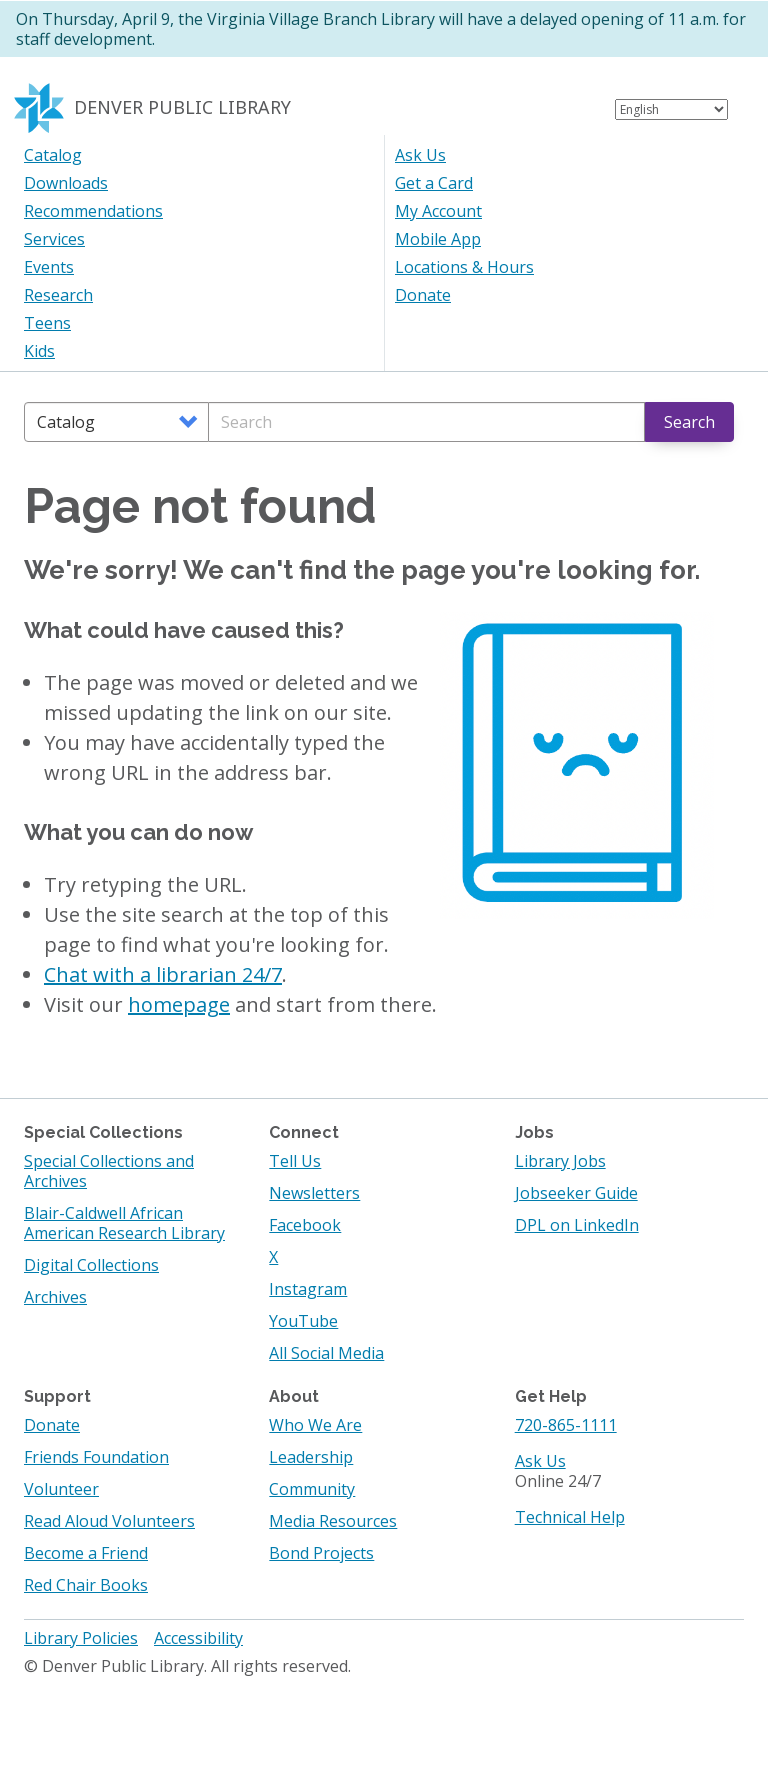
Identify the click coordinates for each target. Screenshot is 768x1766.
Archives (55, 1297)
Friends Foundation (96, 1457)
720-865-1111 (566, 1425)
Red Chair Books (86, 1585)
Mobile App (438, 239)
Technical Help (570, 1517)
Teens (47, 323)
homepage (179, 1004)
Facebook (305, 1225)
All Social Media (326, 1353)
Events (49, 267)
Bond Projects (321, 1553)
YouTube (303, 1321)
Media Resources (333, 1521)
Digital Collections (91, 1265)
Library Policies (81, 1638)
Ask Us (420, 155)
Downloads (66, 183)
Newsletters (314, 1193)
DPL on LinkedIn (577, 1225)
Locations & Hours (464, 267)
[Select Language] (671, 109)
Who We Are (315, 1425)
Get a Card (434, 183)
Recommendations (93, 211)
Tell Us (295, 1161)
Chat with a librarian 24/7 (163, 974)
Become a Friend (86, 1553)
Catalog (53, 155)
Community (312, 1489)
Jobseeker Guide (576, 1193)
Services (54, 239)
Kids (39, 351)
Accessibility (198, 1638)
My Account (438, 211)
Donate (423, 295)
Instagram (308, 1289)
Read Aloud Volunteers (109, 1521)
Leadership (311, 1457)
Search (689, 422)
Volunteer (61, 1489)
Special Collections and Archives (109, 1171)
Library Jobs (560, 1161)
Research (58, 295)
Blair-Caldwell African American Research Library (124, 1223)
